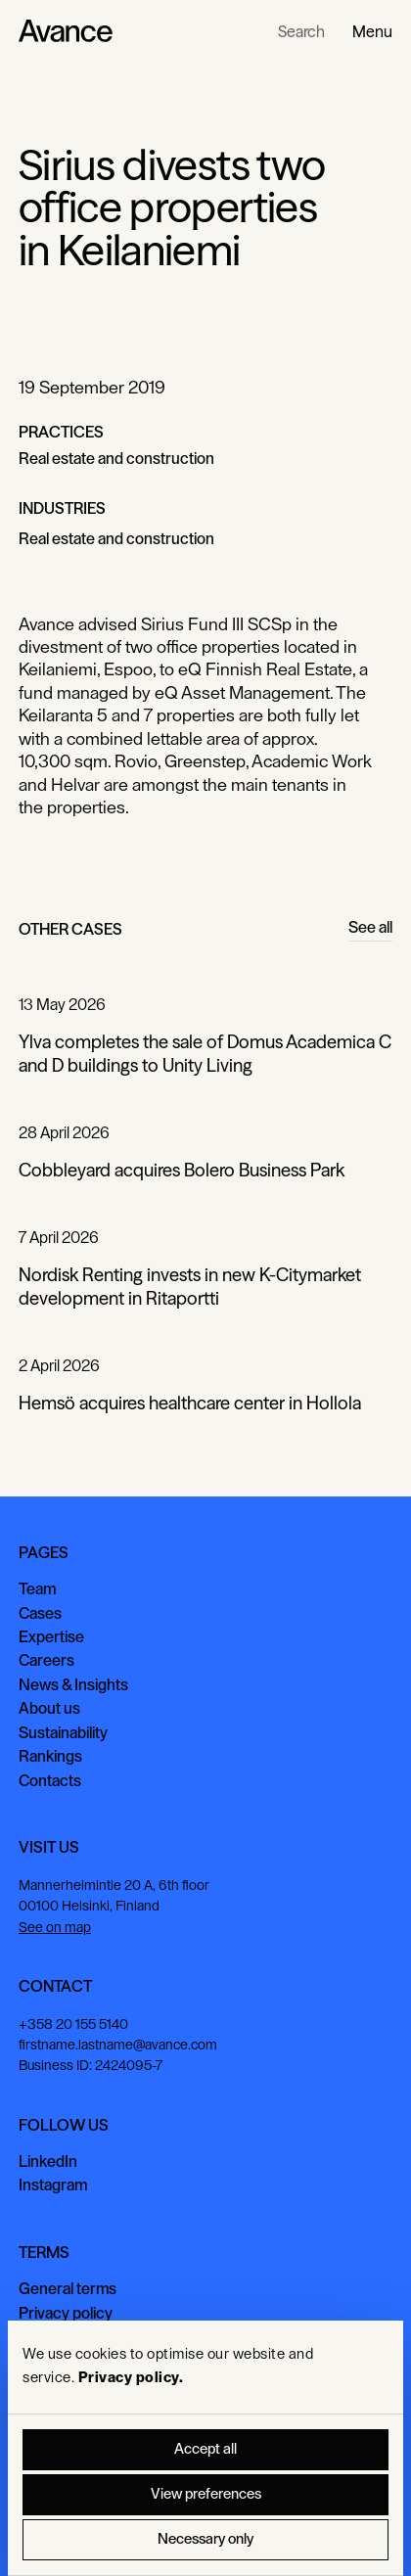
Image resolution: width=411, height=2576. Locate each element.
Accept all (205, 2449)
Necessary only (205, 2539)
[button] (372, 31)
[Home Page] (66, 31)
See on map (55, 1927)
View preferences (206, 2494)
